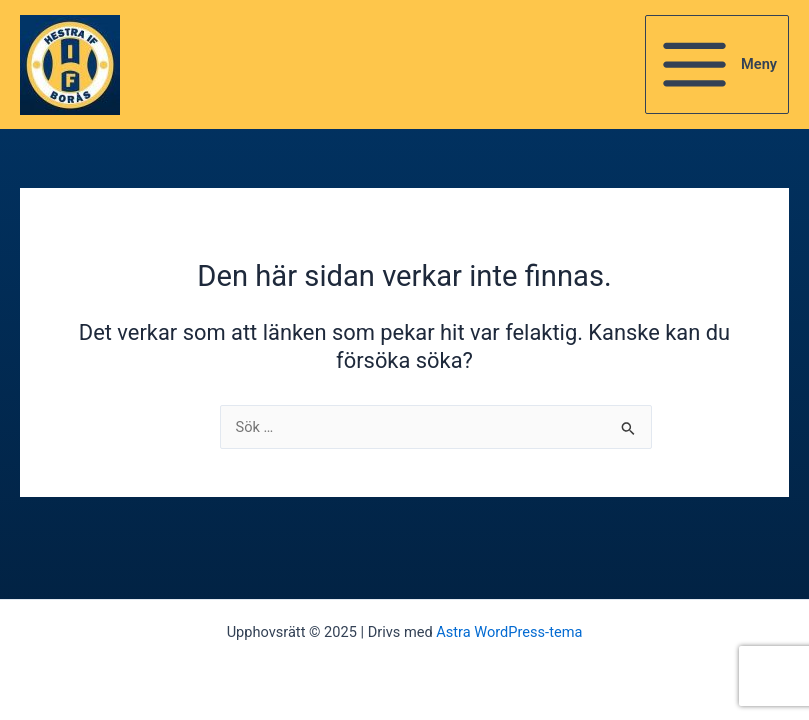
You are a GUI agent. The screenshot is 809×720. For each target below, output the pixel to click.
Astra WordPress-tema (509, 632)
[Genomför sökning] (628, 430)
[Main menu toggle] (717, 64)
